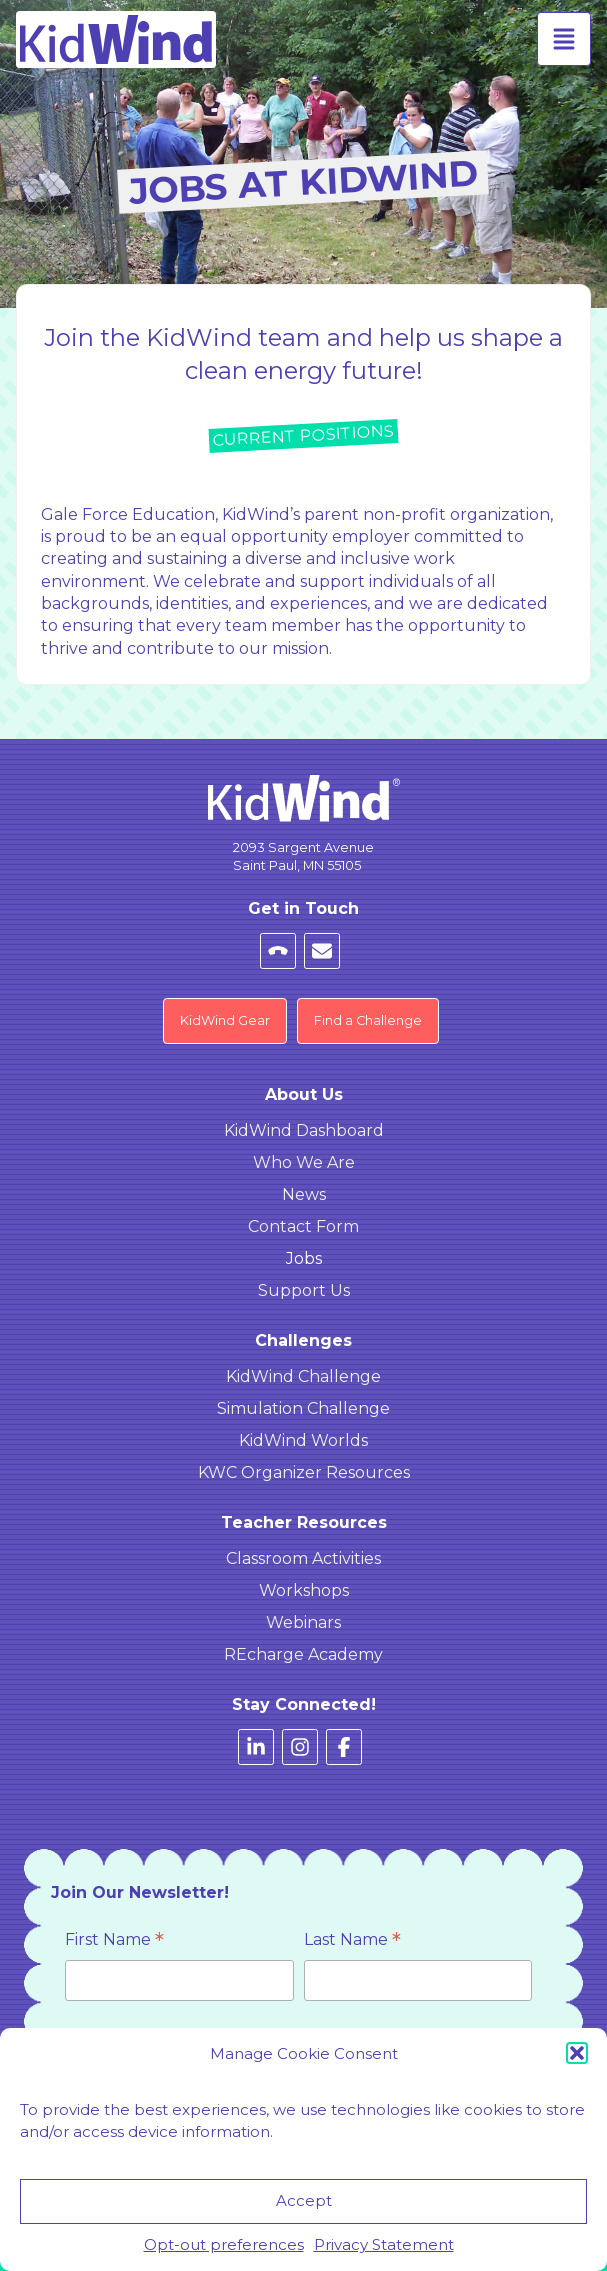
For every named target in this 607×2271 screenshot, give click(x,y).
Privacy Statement (384, 2244)
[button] (577, 2053)
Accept (304, 2200)
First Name (114, 1941)
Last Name (352, 1941)
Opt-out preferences (224, 2244)
